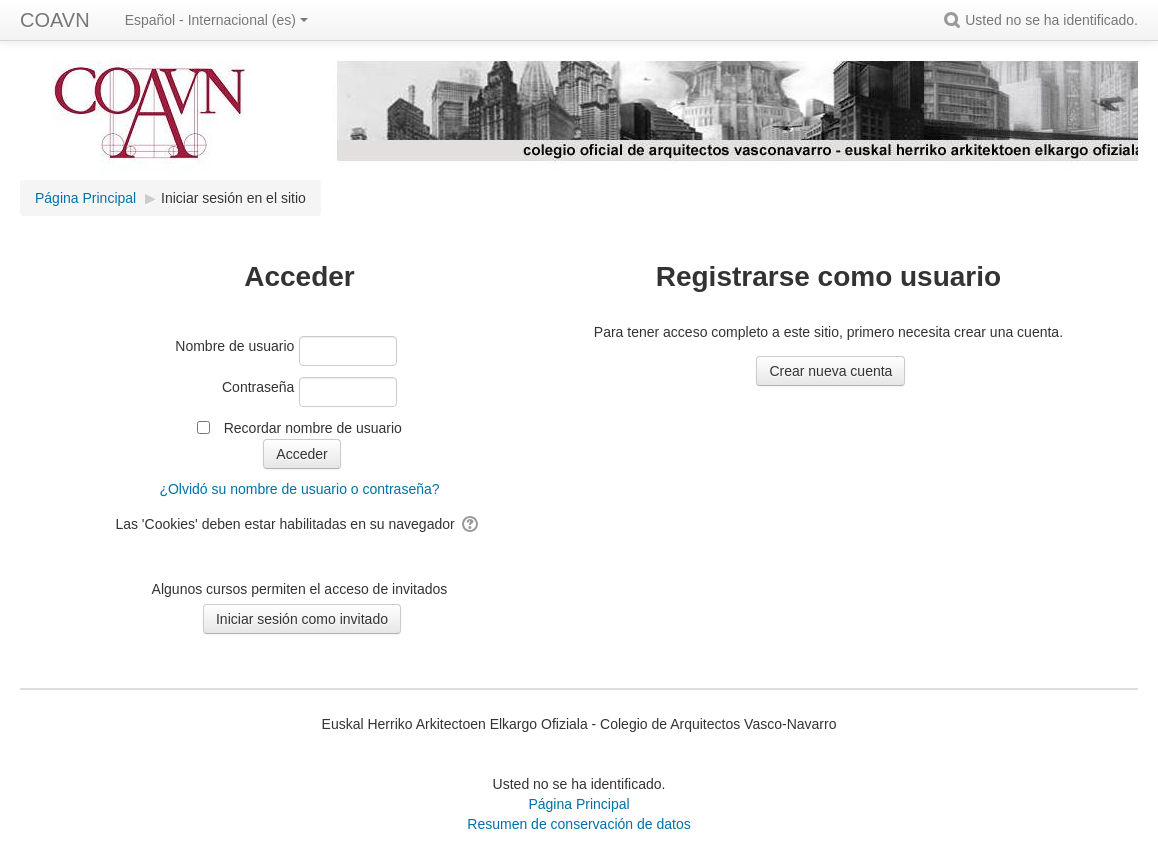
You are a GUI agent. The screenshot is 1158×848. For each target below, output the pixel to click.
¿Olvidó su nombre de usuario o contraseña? (299, 489)
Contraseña (258, 387)
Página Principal (578, 804)
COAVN (55, 20)
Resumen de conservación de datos (578, 824)
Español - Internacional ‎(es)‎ (216, 20)
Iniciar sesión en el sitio (233, 198)
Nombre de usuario (234, 346)
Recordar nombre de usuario (313, 428)
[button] (955, 20)
